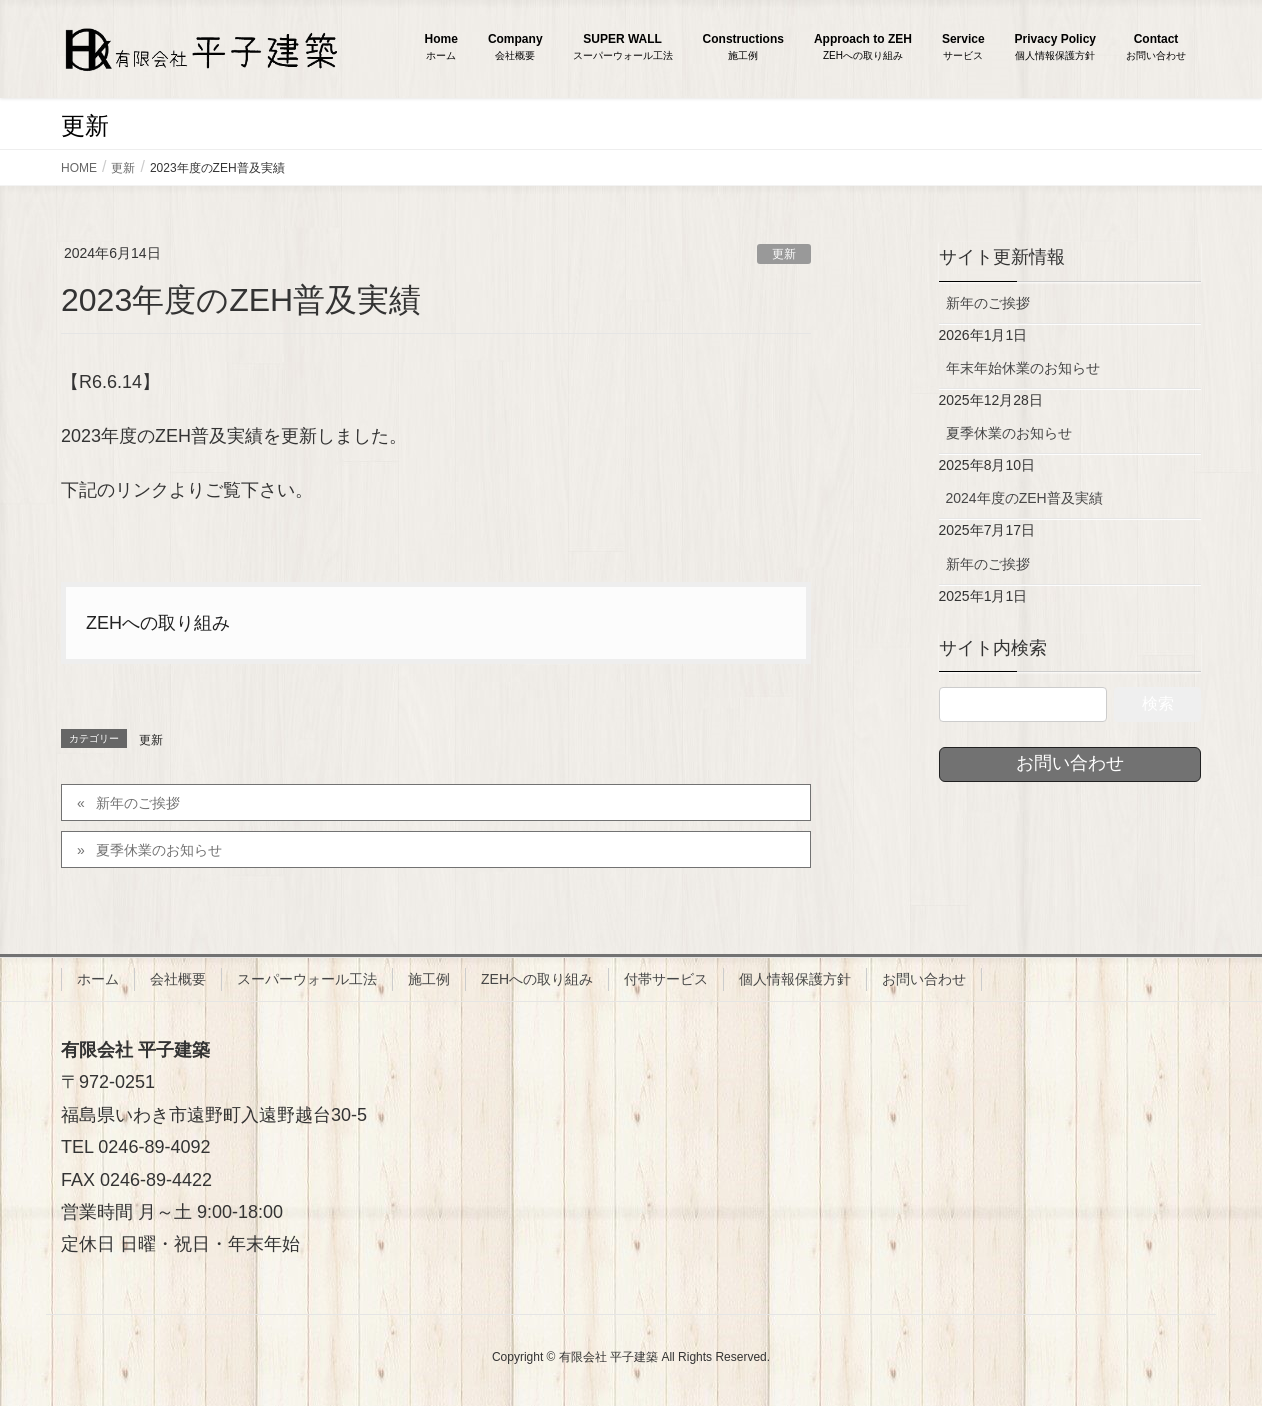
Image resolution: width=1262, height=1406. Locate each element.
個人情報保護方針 (795, 979)
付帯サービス (666, 979)
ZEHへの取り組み (158, 623)
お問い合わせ (924, 979)
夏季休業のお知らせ (159, 850)
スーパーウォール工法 (307, 979)
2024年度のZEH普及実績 (1024, 498)
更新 (784, 254)
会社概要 (178, 979)
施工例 (429, 979)
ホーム (98, 979)
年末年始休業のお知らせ (1023, 368)
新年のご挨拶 (138, 803)
